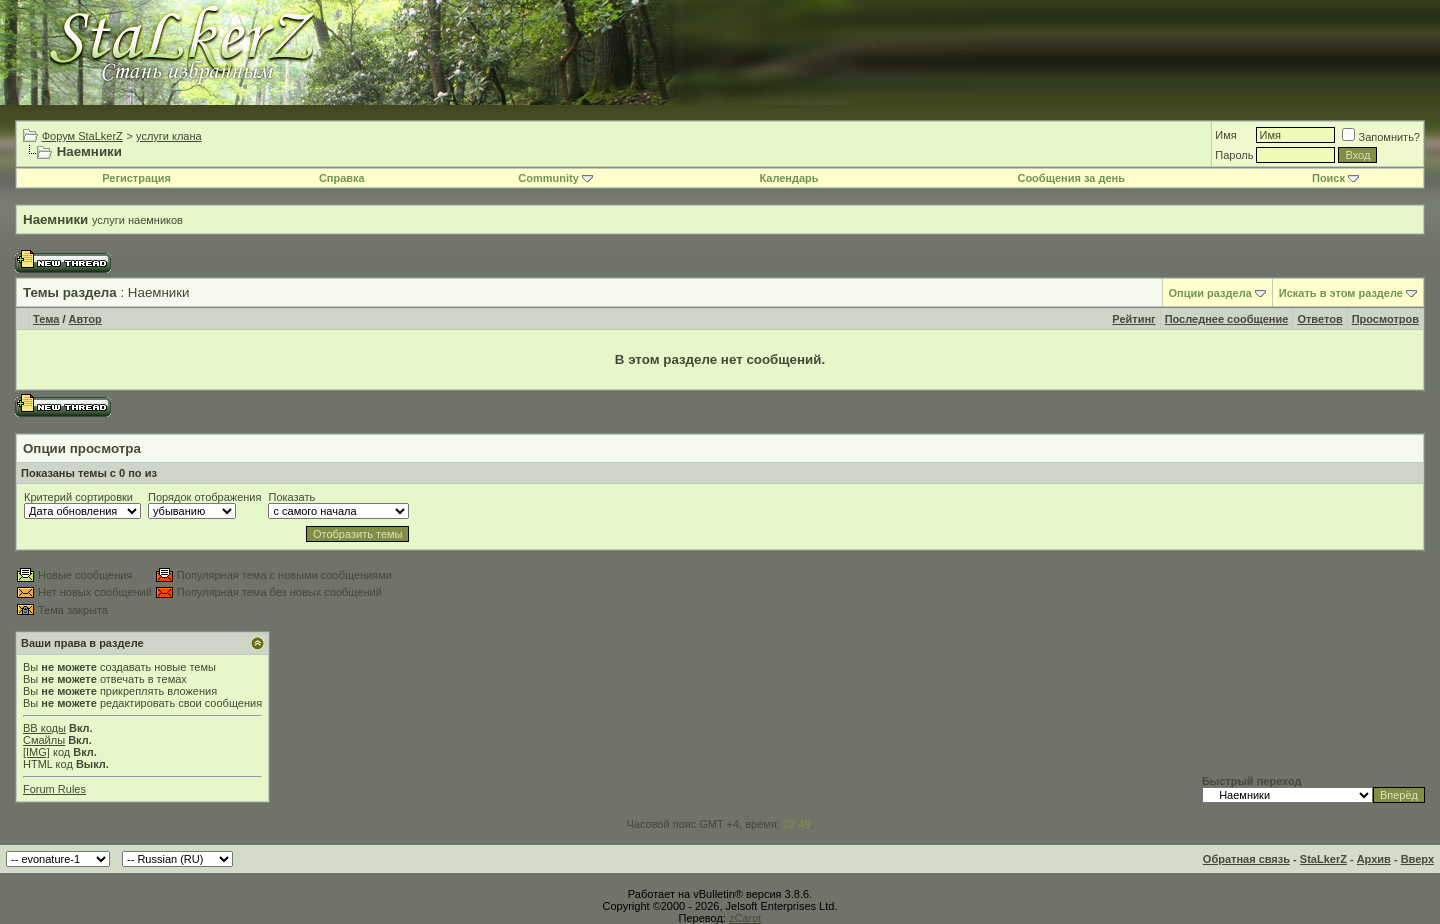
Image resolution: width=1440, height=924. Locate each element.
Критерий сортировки (78, 497)
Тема (46, 319)
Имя (1225, 135)
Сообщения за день (1070, 178)
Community (555, 178)
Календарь (788, 178)
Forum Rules (54, 789)
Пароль (1234, 155)
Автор (85, 319)
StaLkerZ (1323, 859)
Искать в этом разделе (1341, 293)
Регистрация (136, 178)
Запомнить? (1381, 137)
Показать (291, 497)
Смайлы (44, 740)
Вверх (1417, 859)
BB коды (44, 728)
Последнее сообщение (1227, 319)
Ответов (1319, 319)
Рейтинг (1133, 319)
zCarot (745, 918)
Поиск (1335, 178)
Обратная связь (1246, 859)
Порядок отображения (204, 497)
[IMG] (36, 752)
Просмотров (1385, 319)
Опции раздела (1210, 293)
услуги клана (169, 136)
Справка (342, 178)
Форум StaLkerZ (82, 136)
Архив (1374, 859)
